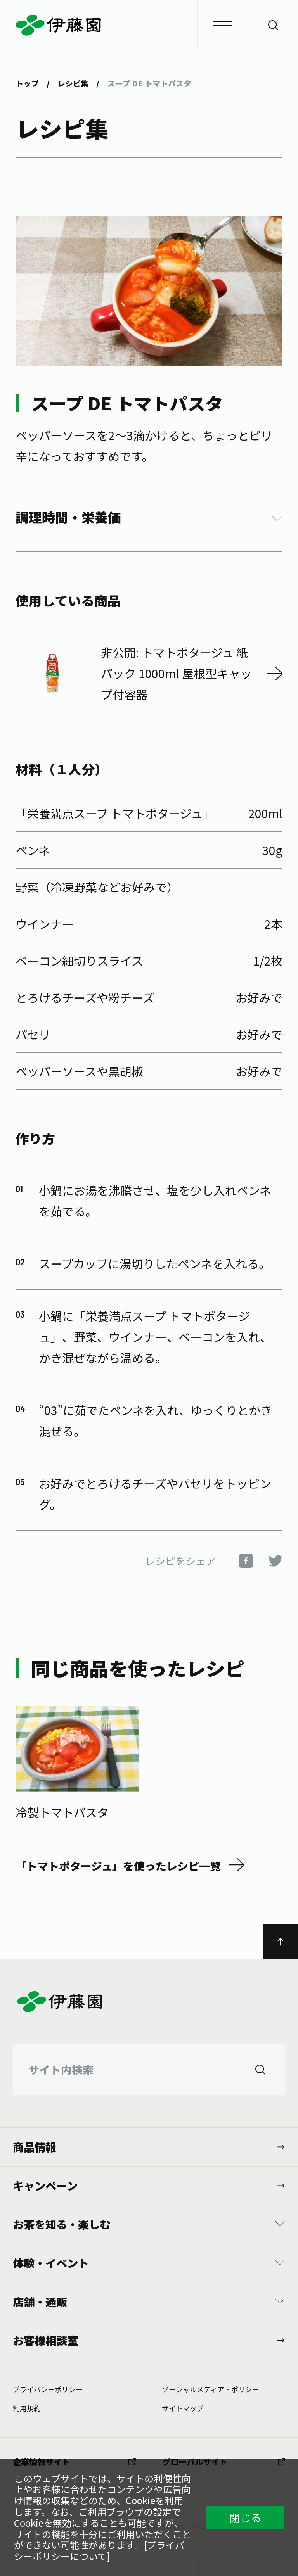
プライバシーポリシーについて (99, 2550)
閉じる (245, 2517)
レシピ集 (72, 83)
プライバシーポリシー (48, 2389)
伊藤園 (149, 25)
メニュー (214, 25)
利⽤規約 (27, 2408)
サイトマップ (183, 2408)
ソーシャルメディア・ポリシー (210, 2389)
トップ (27, 83)
